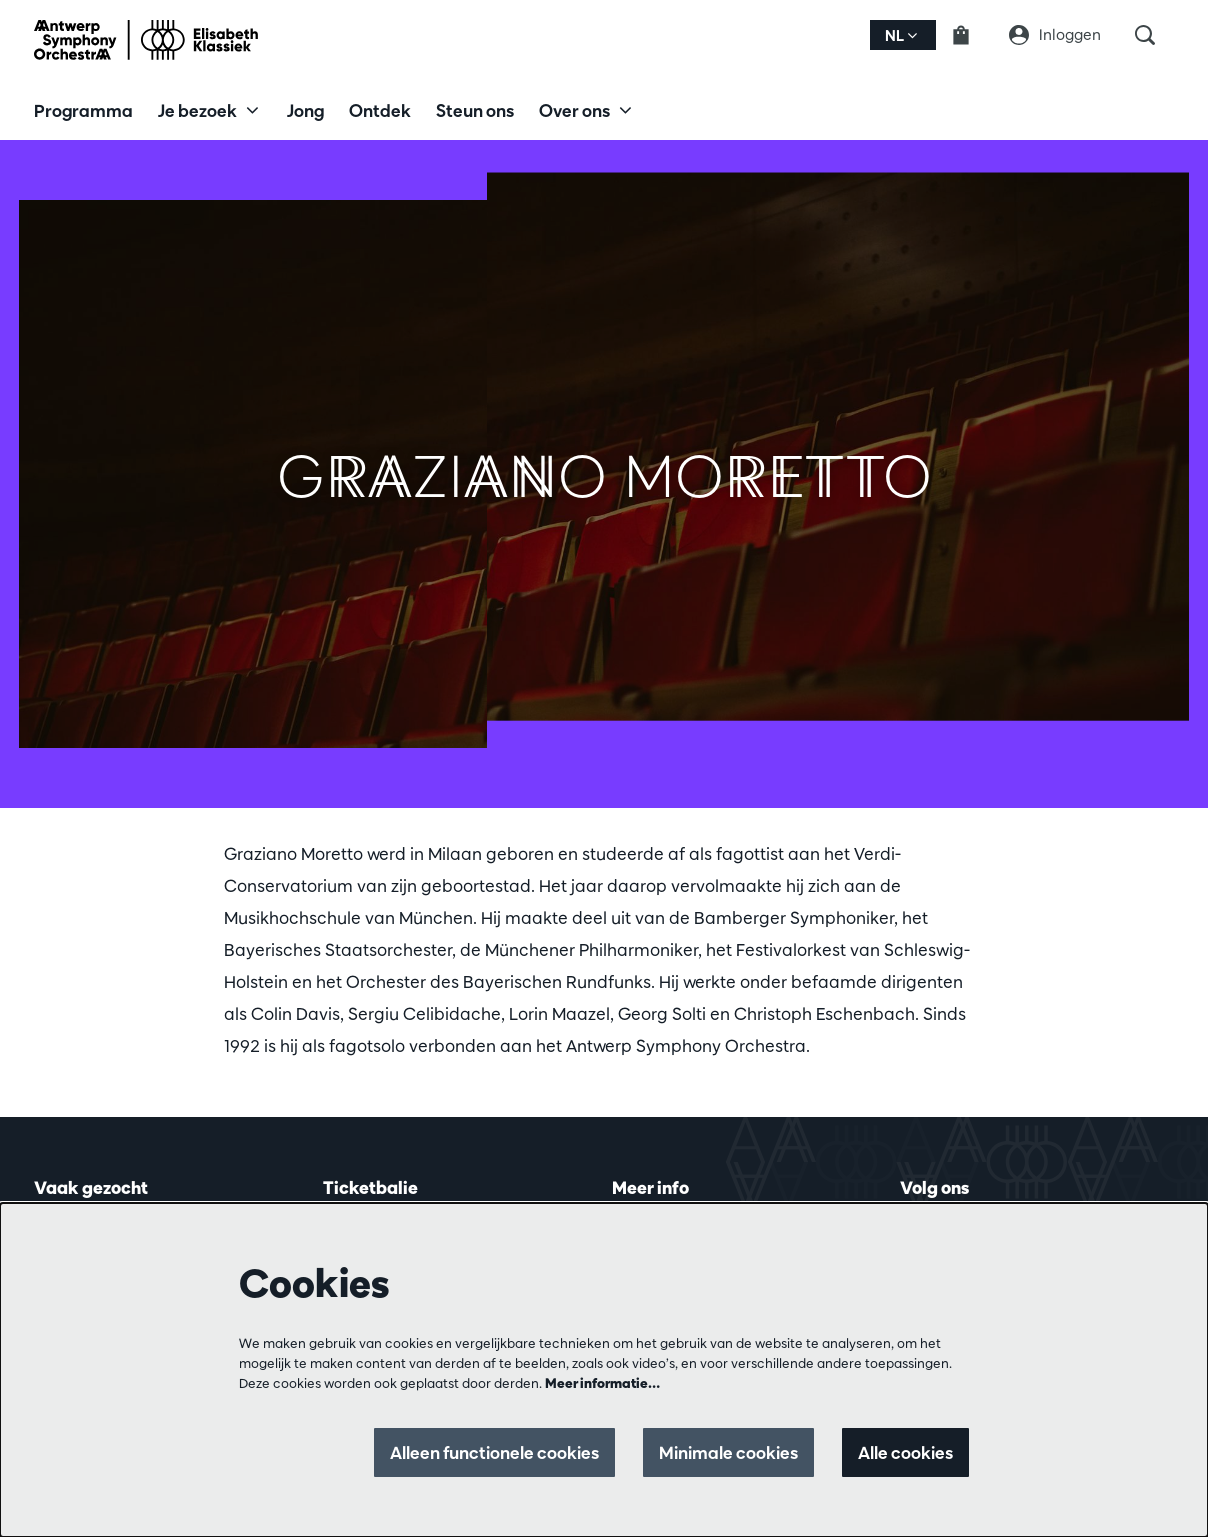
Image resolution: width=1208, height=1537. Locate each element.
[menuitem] (83, 110)
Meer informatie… (602, 1383)
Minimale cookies (728, 1452)
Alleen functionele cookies (494, 1452)
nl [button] (901, 35)
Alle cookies (905, 1452)
